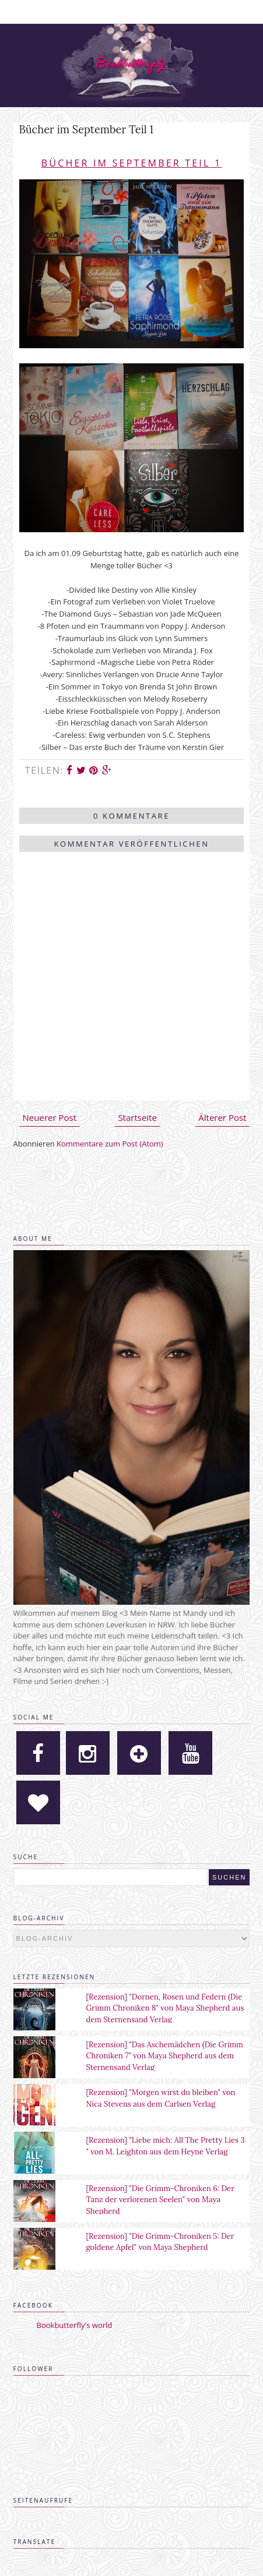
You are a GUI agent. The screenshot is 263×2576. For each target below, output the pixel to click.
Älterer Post (222, 1117)
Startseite (137, 1117)
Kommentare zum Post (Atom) (110, 1143)
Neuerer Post (49, 1117)
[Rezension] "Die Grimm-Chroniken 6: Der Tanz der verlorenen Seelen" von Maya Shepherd (160, 2200)
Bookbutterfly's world (75, 2325)
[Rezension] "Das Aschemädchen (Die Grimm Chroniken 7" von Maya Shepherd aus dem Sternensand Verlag (164, 2056)
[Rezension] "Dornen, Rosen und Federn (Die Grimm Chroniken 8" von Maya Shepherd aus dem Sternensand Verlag (165, 2008)
